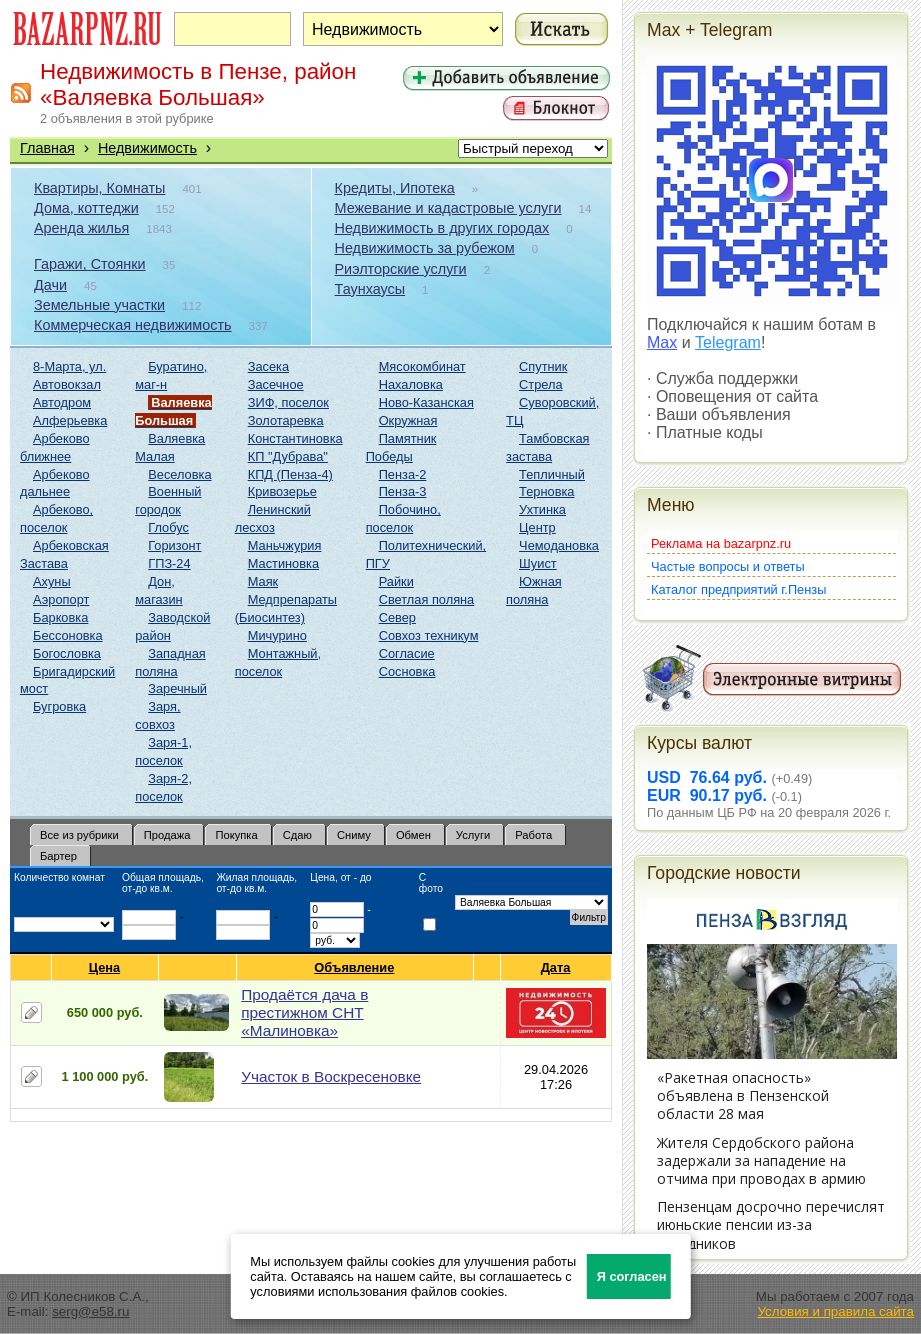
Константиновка (295, 438)
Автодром (62, 402)
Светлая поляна (427, 599)
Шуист (538, 563)
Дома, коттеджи (86, 208)
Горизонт (174, 545)
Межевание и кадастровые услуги (448, 208)
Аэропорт (61, 599)
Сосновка (407, 671)
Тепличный (552, 474)
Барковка (60, 617)
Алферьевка (70, 420)
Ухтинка (542, 509)
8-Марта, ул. (69, 366)
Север (397, 617)
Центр (537, 527)
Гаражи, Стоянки (90, 264)
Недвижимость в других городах (442, 228)
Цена (105, 967)
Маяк (263, 581)
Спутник (543, 366)
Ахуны (52, 581)
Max (662, 342)
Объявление (354, 967)
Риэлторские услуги (401, 269)
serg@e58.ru (90, 1311)
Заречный (177, 688)
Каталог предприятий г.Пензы (738, 589)
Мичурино (277, 635)
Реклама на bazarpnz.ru (721, 543)
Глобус (168, 527)
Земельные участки (99, 305)
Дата (556, 967)
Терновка (546, 491)
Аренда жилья (81, 228)
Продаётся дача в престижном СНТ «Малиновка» (304, 1012)
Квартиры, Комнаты (99, 188)
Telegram (728, 342)
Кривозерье (282, 491)
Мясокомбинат (422, 366)
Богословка (67, 653)
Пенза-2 (403, 474)
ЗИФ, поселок (288, 402)
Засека (268, 366)
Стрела (541, 384)
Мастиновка (283, 563)
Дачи (50, 285)
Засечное (276, 384)
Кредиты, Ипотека (395, 188)
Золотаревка (286, 420)
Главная (47, 148)
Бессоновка (68, 635)
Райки (396, 581)
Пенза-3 (403, 491)
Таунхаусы (370, 289)
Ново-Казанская (426, 402)
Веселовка (179, 474)
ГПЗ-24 (169, 563)
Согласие (407, 653)
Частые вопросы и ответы (728, 566)
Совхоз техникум (429, 635)
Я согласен (632, 1276)
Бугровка (59, 706)
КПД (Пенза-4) (290, 474)
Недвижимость (147, 148)
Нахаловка (411, 384)
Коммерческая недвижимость (133, 325)
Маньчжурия (285, 545)
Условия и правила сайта (835, 1311)
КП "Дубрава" (288, 456)
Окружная (408, 420)
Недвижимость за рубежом (425, 248)
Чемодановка (559, 545)
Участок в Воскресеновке (331, 1076)
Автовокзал (67, 384)
